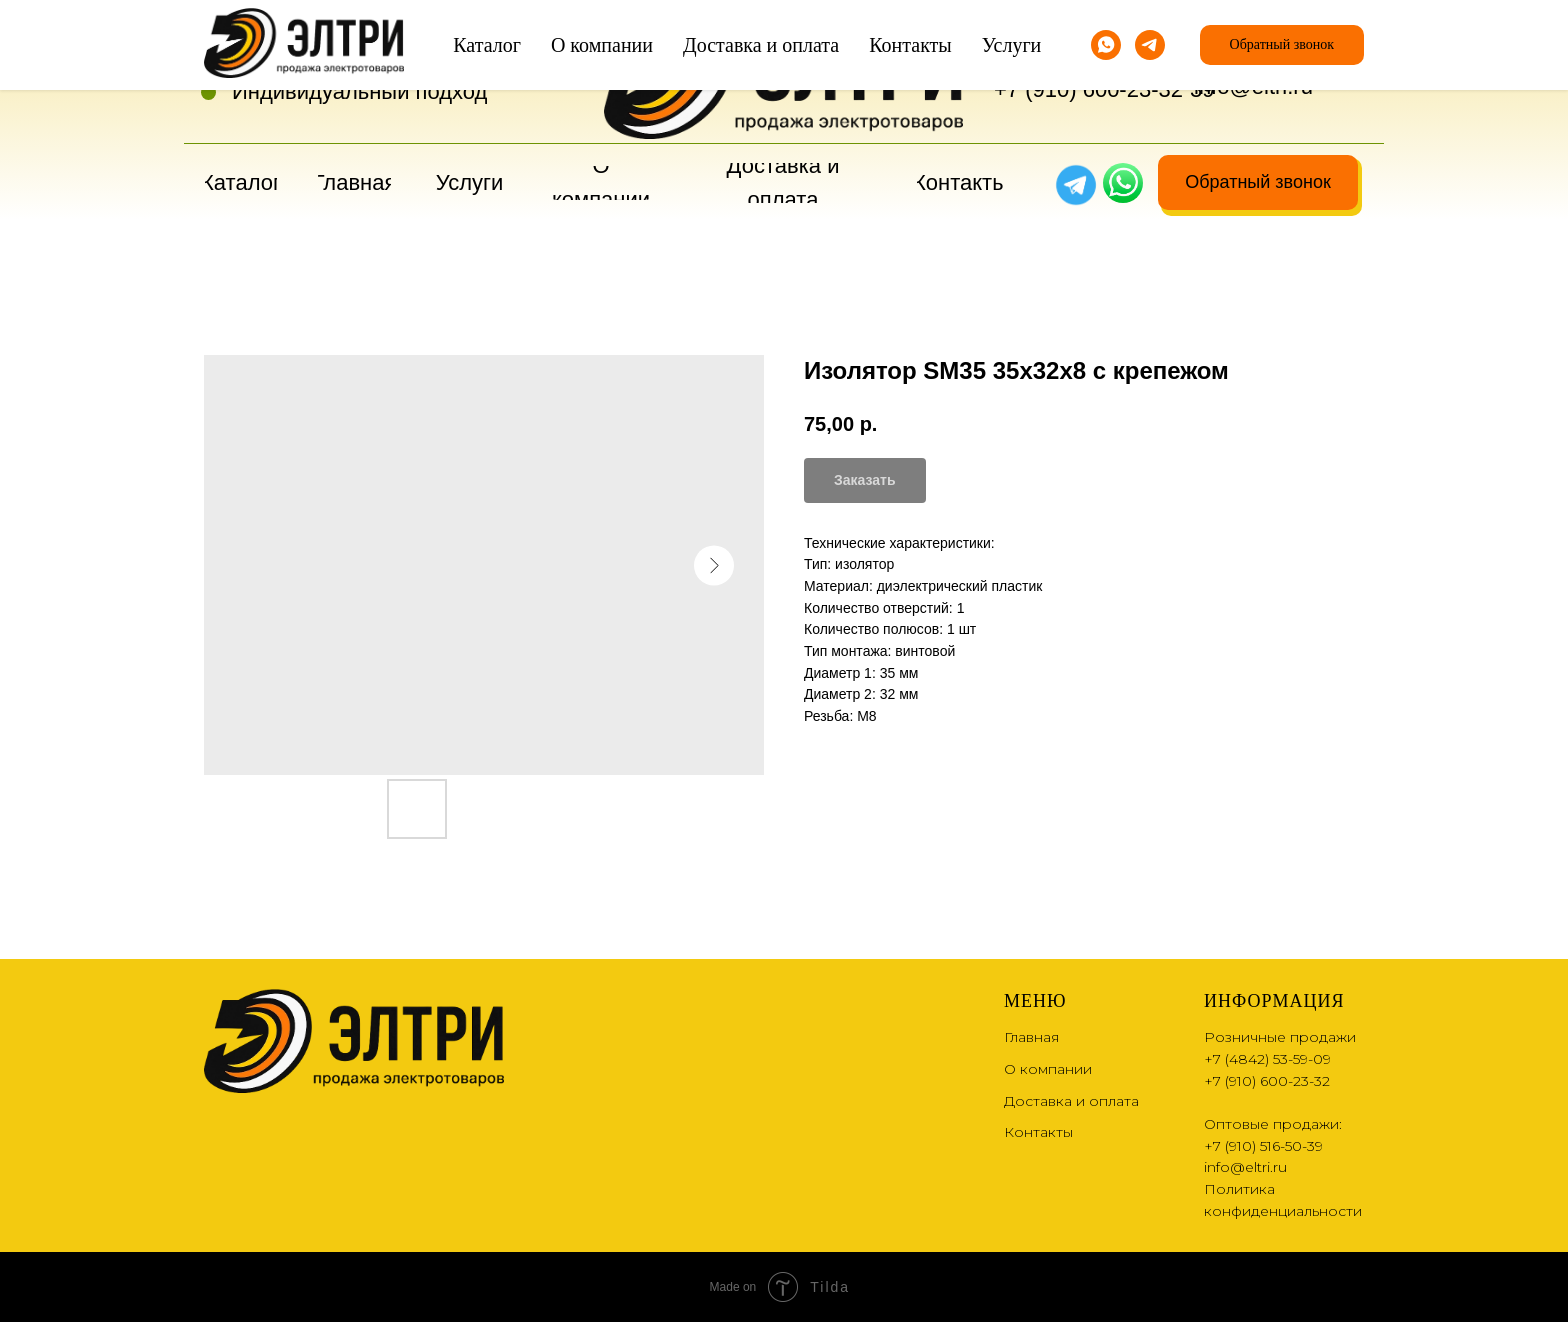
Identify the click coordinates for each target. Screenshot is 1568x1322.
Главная (1031, 1037)
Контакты (1038, 1132)
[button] (1258, 182)
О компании (1048, 1069)
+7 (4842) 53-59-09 (1088, 55)
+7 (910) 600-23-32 (1088, 89)
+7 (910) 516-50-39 (1263, 1146)
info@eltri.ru (1253, 86)
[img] (1123, 183)
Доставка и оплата (1071, 1101)
